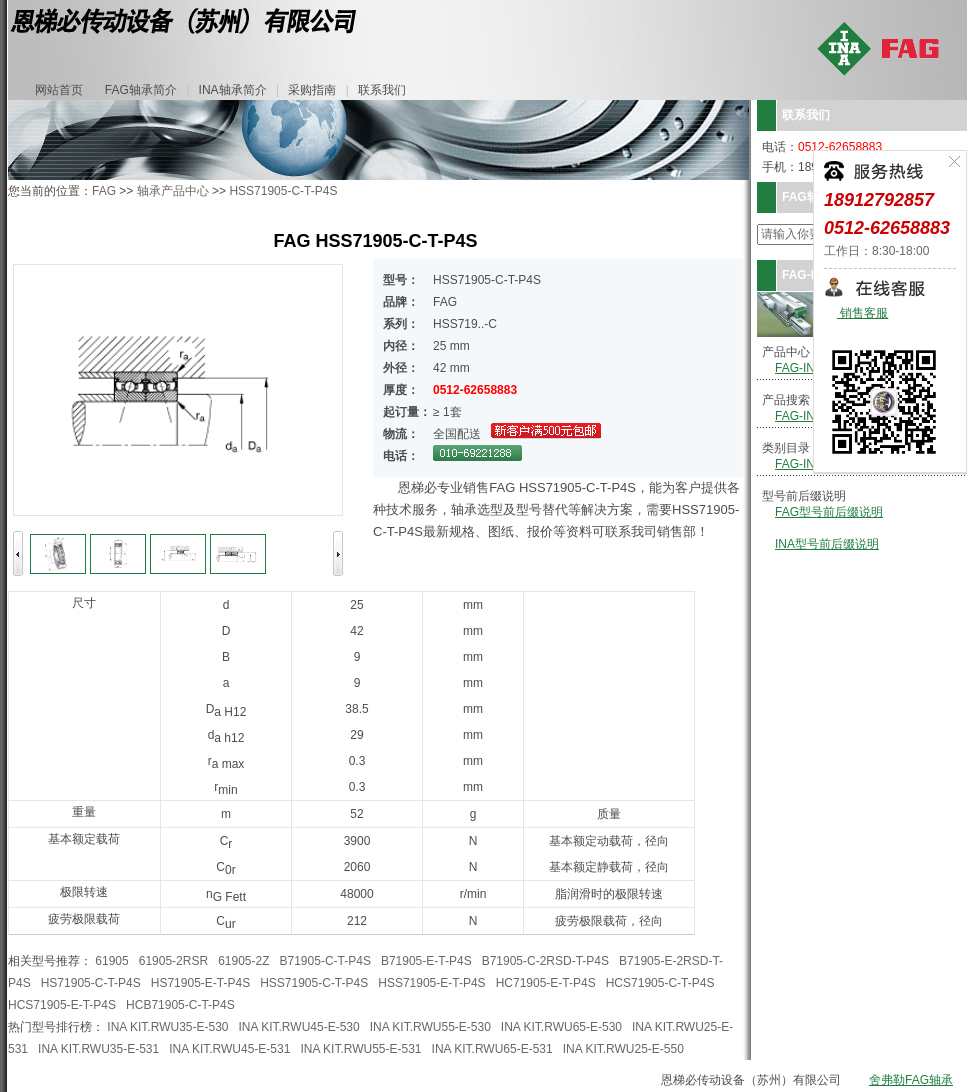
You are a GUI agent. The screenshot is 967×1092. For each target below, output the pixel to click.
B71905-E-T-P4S (426, 961)
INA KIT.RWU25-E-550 (623, 1049)
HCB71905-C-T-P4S (180, 1005)
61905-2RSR (173, 961)
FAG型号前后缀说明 (829, 512)
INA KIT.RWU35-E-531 (98, 1049)
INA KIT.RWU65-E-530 (561, 1027)
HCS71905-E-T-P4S (62, 1005)
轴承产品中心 (173, 191)
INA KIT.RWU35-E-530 (167, 1027)
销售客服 (862, 313)
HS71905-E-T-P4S (200, 983)
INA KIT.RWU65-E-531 (492, 1049)
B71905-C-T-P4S (325, 961)
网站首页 (59, 90)
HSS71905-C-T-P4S (283, 191)
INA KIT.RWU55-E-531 (360, 1049)
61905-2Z (243, 961)
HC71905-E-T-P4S (546, 983)
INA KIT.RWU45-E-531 (229, 1049)
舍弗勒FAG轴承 (911, 1080)
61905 (111, 961)
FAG (104, 191)
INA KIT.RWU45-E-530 (299, 1027)
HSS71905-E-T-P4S (431, 983)
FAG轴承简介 (141, 90)
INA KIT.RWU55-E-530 (430, 1027)
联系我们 (382, 90)
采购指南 (312, 90)
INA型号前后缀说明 (827, 544)
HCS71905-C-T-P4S (660, 983)
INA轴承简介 (233, 90)
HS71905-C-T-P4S (91, 983)
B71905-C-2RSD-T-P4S (545, 961)
